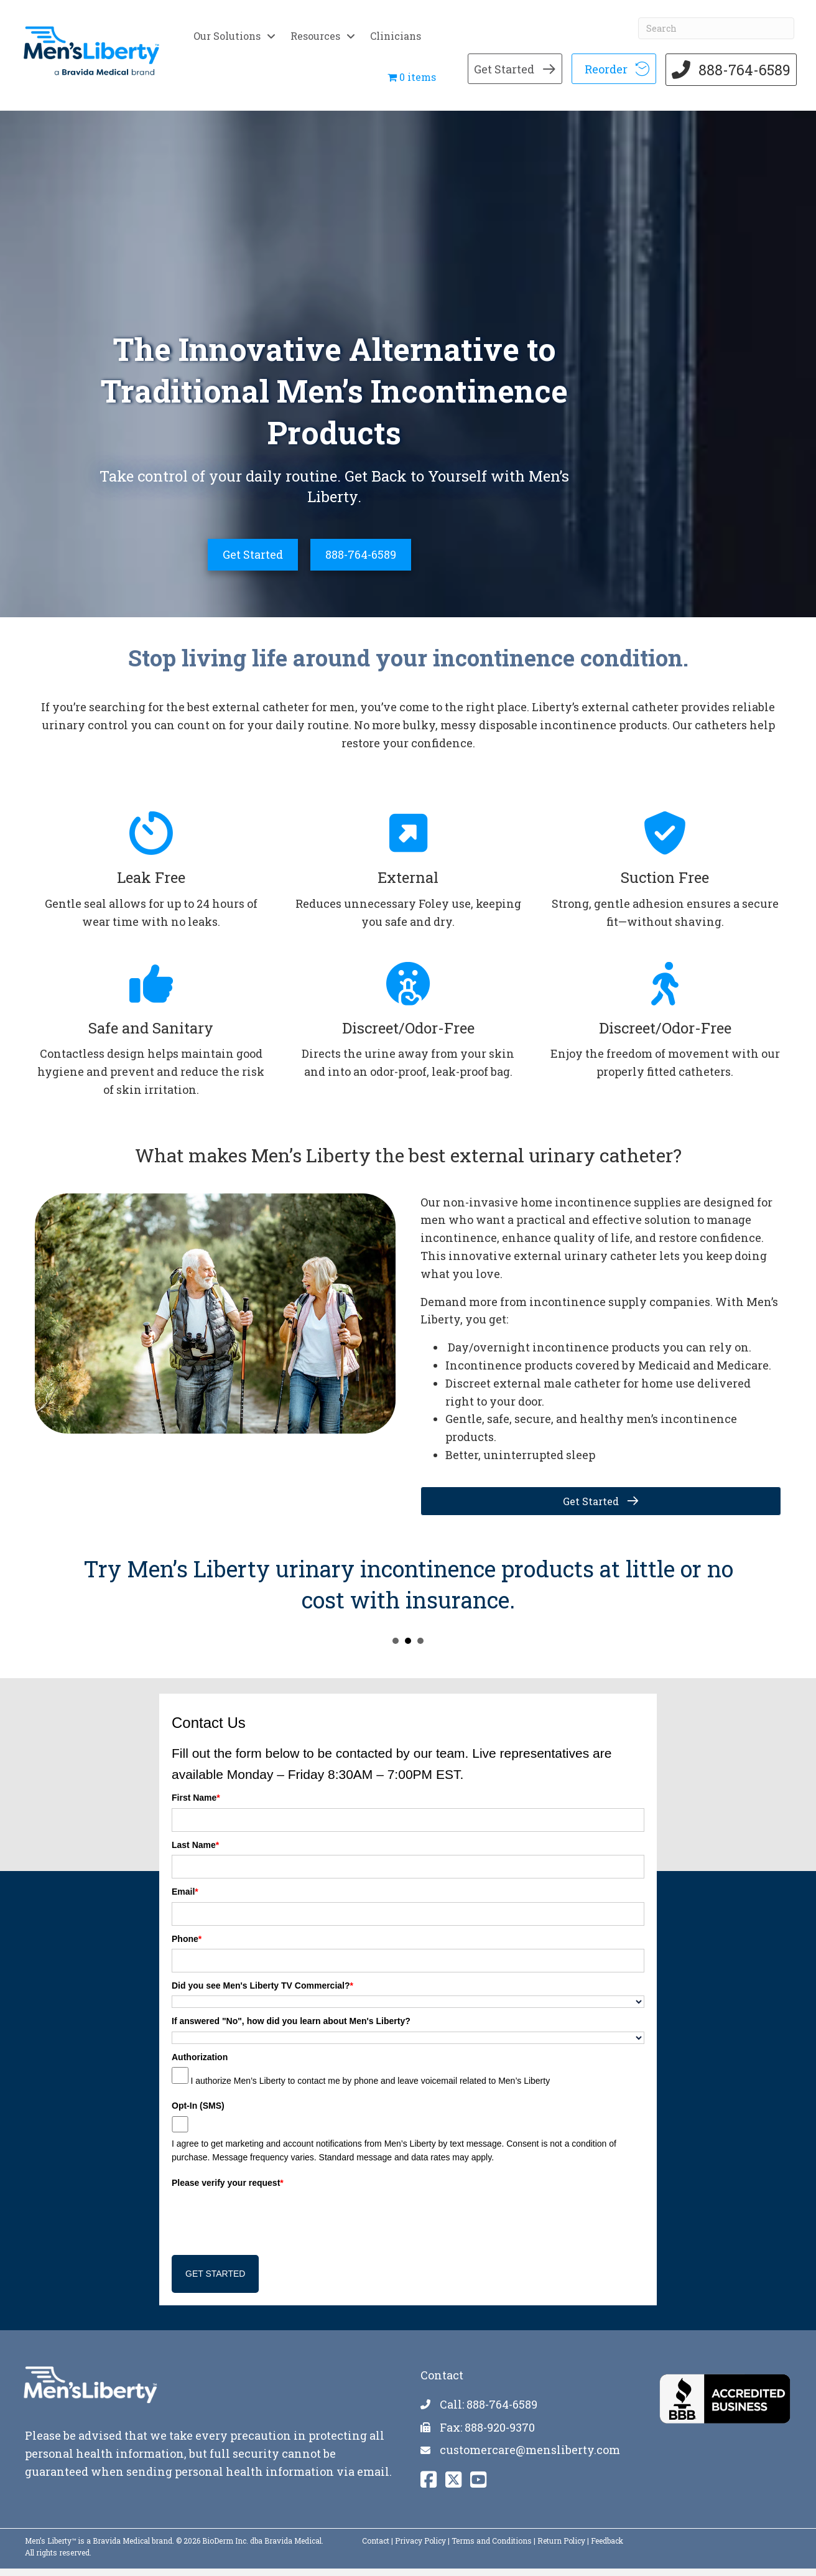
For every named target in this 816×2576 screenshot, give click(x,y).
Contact (375, 2547)
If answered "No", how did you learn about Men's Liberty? (291, 2028)
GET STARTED (215, 2281)
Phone (187, 1946)
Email (185, 1899)
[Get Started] (253, 561)
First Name (196, 1805)
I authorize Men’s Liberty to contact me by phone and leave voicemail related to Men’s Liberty (370, 2088)
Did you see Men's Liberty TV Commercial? (262, 1993)
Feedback (607, 2547)
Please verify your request (228, 2190)
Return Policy (561, 2547)
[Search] (714, 17)
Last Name (195, 1852)
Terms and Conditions (492, 2547)
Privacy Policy (420, 2547)
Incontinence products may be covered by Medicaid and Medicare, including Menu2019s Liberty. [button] (395, 1648)
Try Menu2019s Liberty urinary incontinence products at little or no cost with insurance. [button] (408, 1648)
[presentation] (266, 2224)
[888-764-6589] (360, 561)
